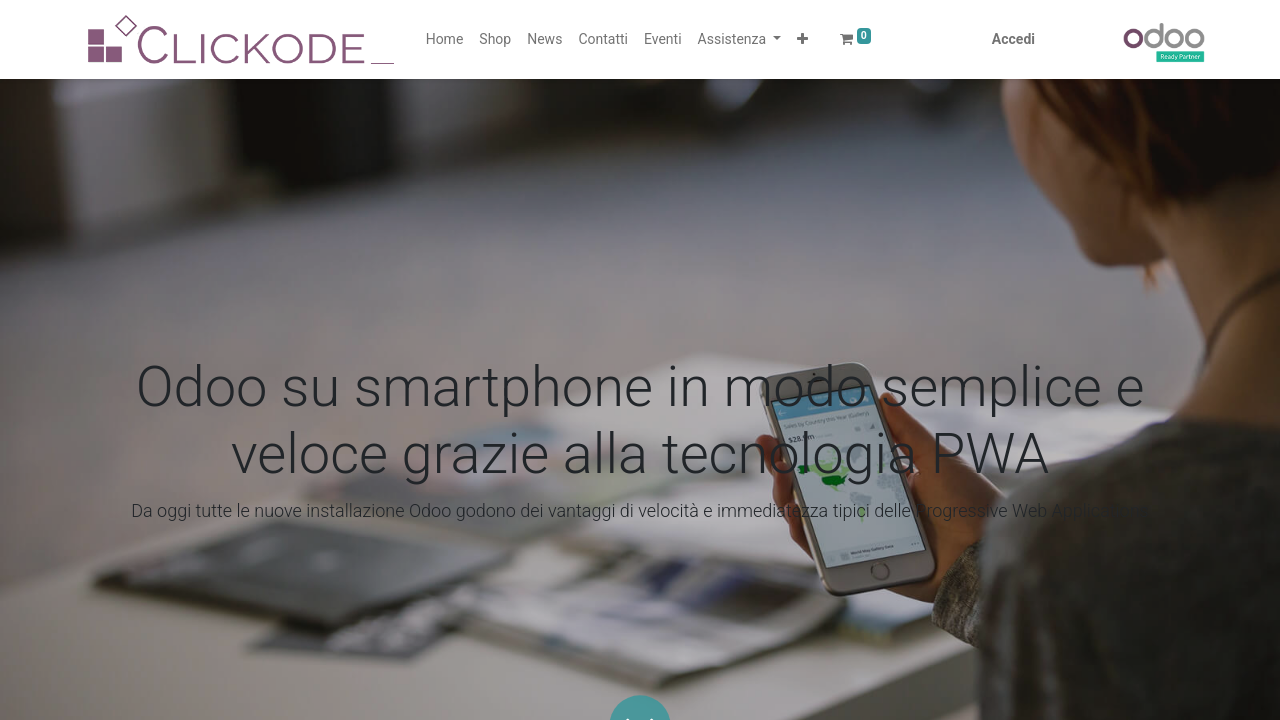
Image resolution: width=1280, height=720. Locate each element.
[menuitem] (445, 39)
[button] (802, 39)
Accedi (1013, 39)
